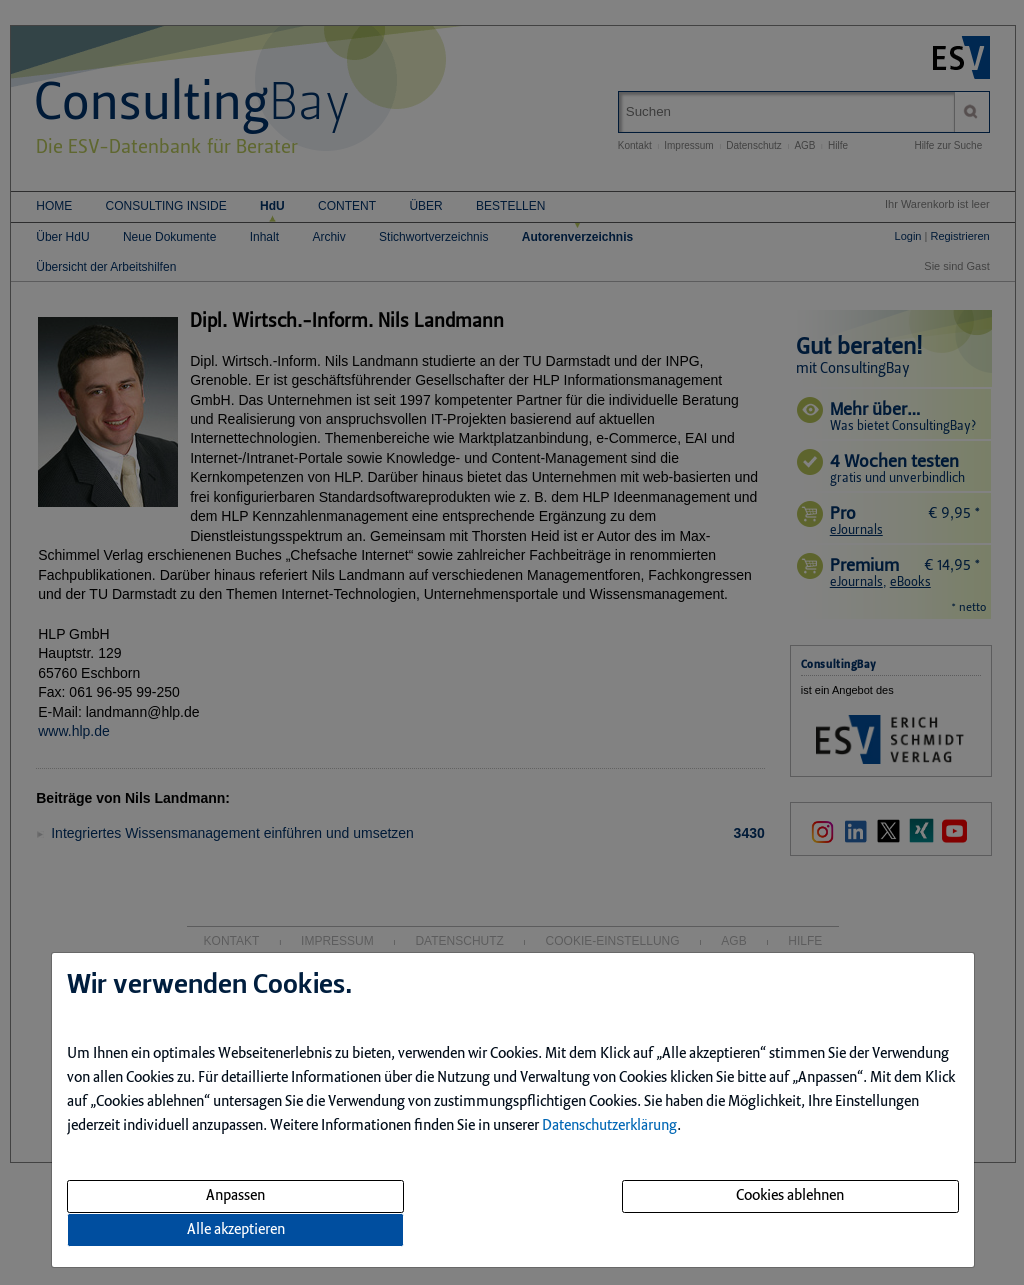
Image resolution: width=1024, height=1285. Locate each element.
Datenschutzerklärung (609, 1126)
